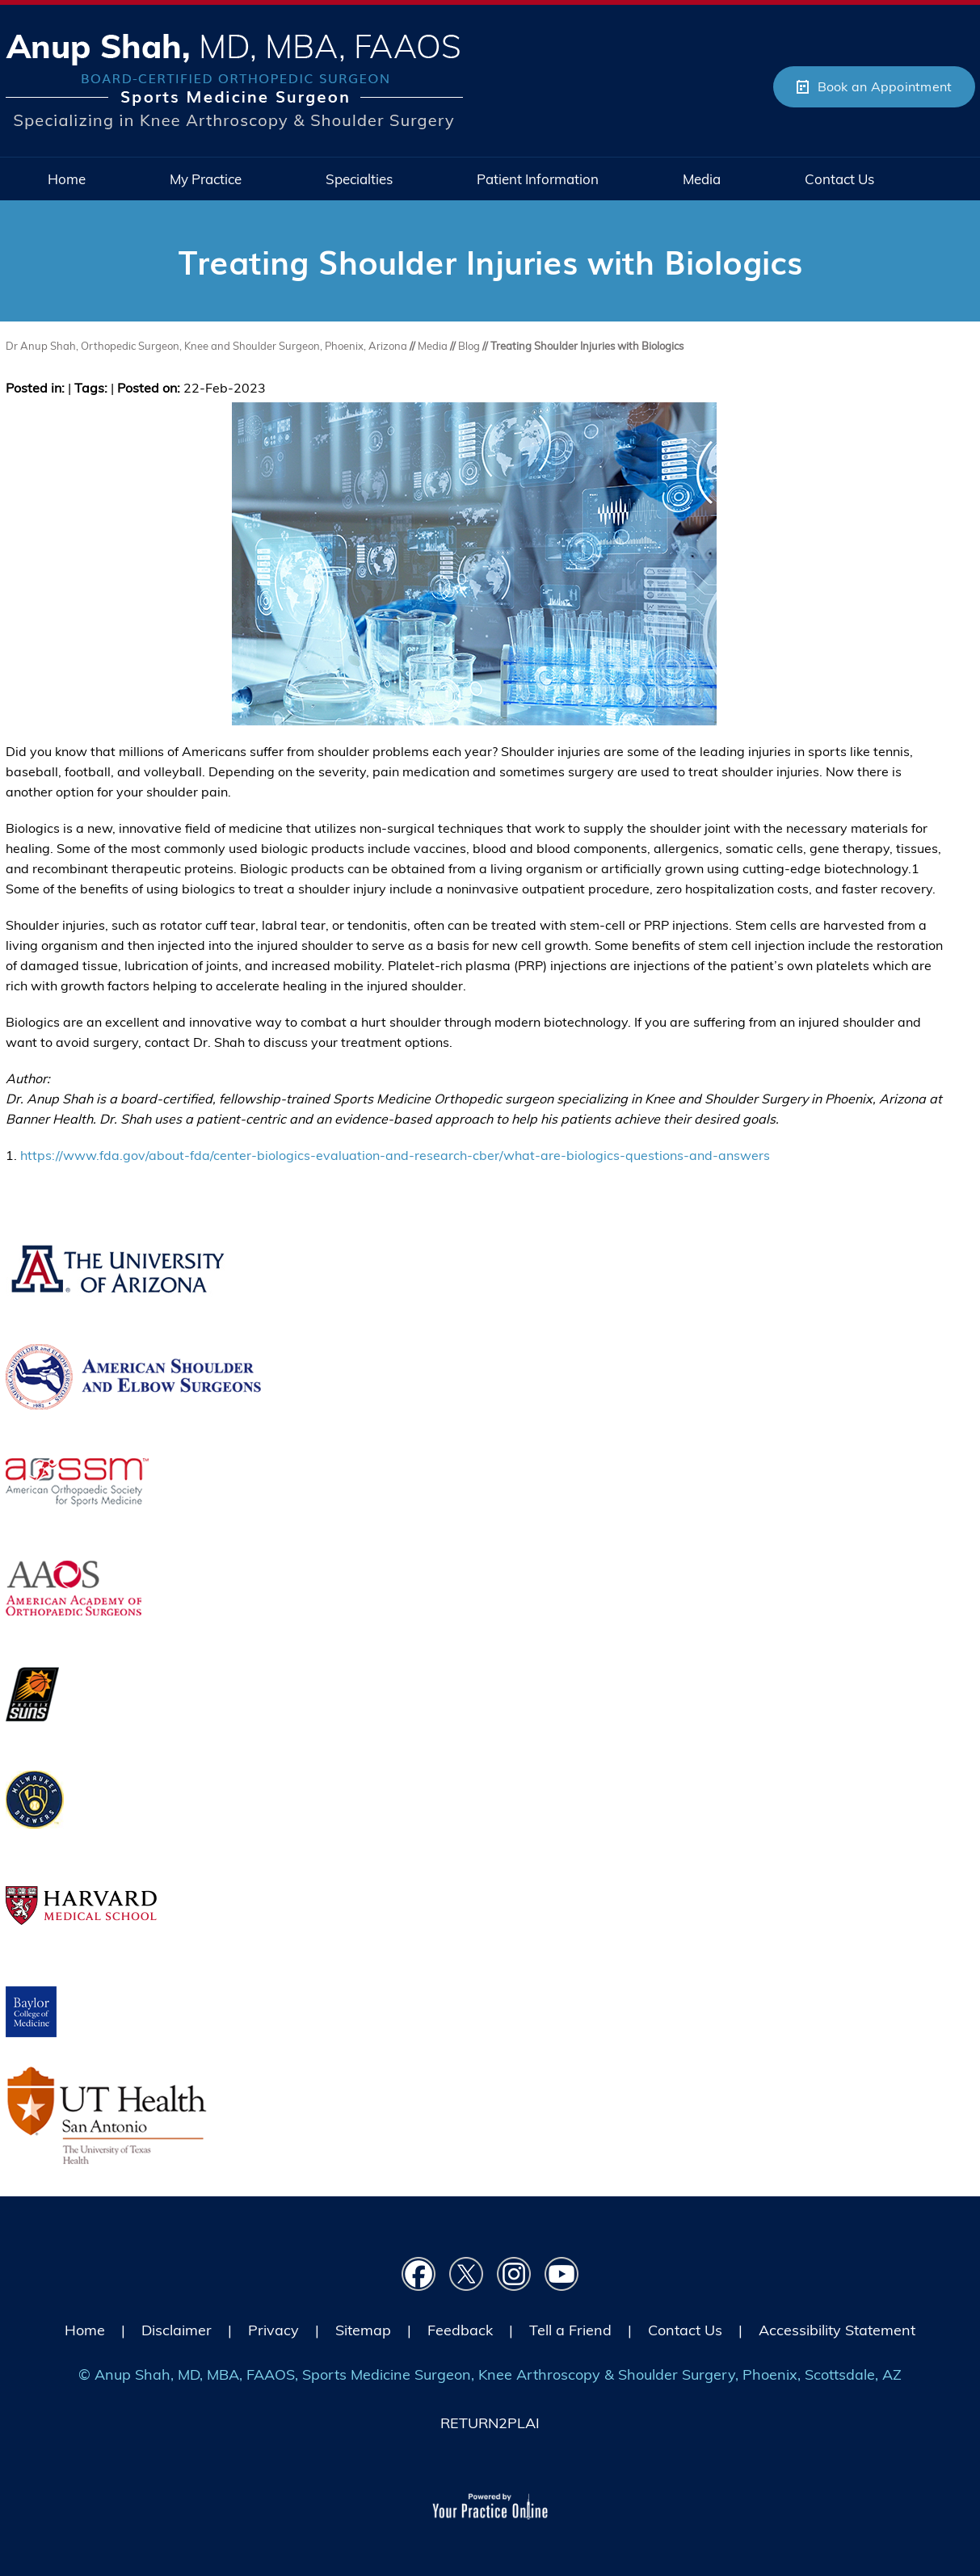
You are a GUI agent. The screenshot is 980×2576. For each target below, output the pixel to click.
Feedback (460, 2330)
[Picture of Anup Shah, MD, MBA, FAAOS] (234, 81)
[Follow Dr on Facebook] (419, 2274)
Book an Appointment (885, 86)
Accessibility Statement (837, 2330)
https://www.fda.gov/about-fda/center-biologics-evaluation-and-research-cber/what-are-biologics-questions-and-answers (395, 1155)
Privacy (273, 2330)
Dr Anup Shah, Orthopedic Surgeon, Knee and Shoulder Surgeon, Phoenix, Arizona (208, 345)
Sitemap (363, 2330)
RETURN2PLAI (490, 2423)
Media (434, 345)
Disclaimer (176, 2330)
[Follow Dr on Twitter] (466, 2274)
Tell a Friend (570, 2330)
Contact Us (685, 2330)
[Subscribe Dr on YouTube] (562, 2274)
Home (85, 2330)
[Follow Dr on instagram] (514, 2274)
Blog (469, 345)
